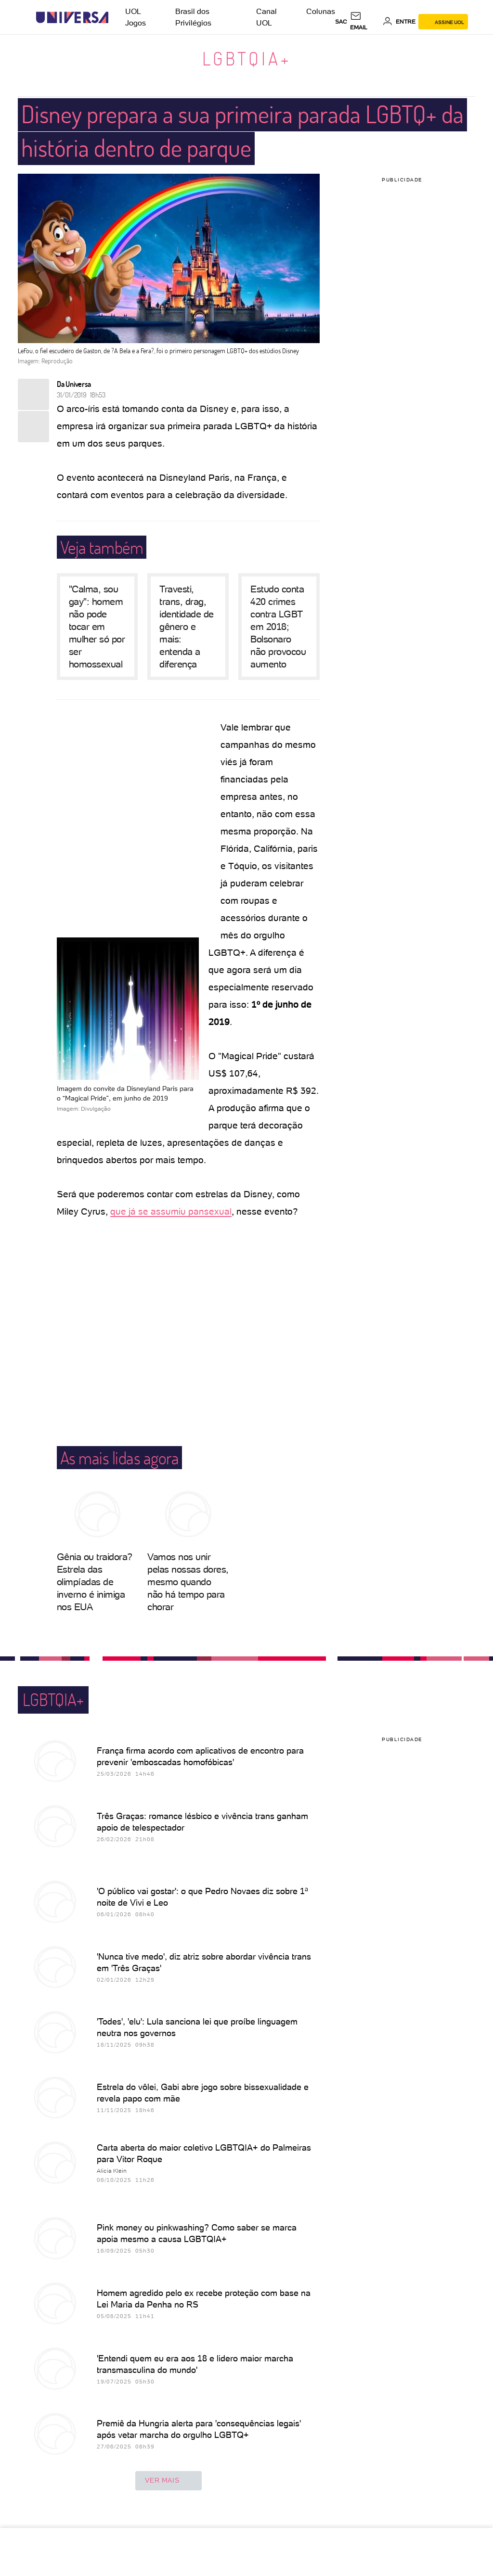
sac (341, 21)
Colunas (320, 11)
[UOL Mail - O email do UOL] (364, 21)
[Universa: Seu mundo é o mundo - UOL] (72, 17)
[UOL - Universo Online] (116, 17)
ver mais (168, 2480)
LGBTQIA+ (246, 58)
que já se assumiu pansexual (171, 1211)
